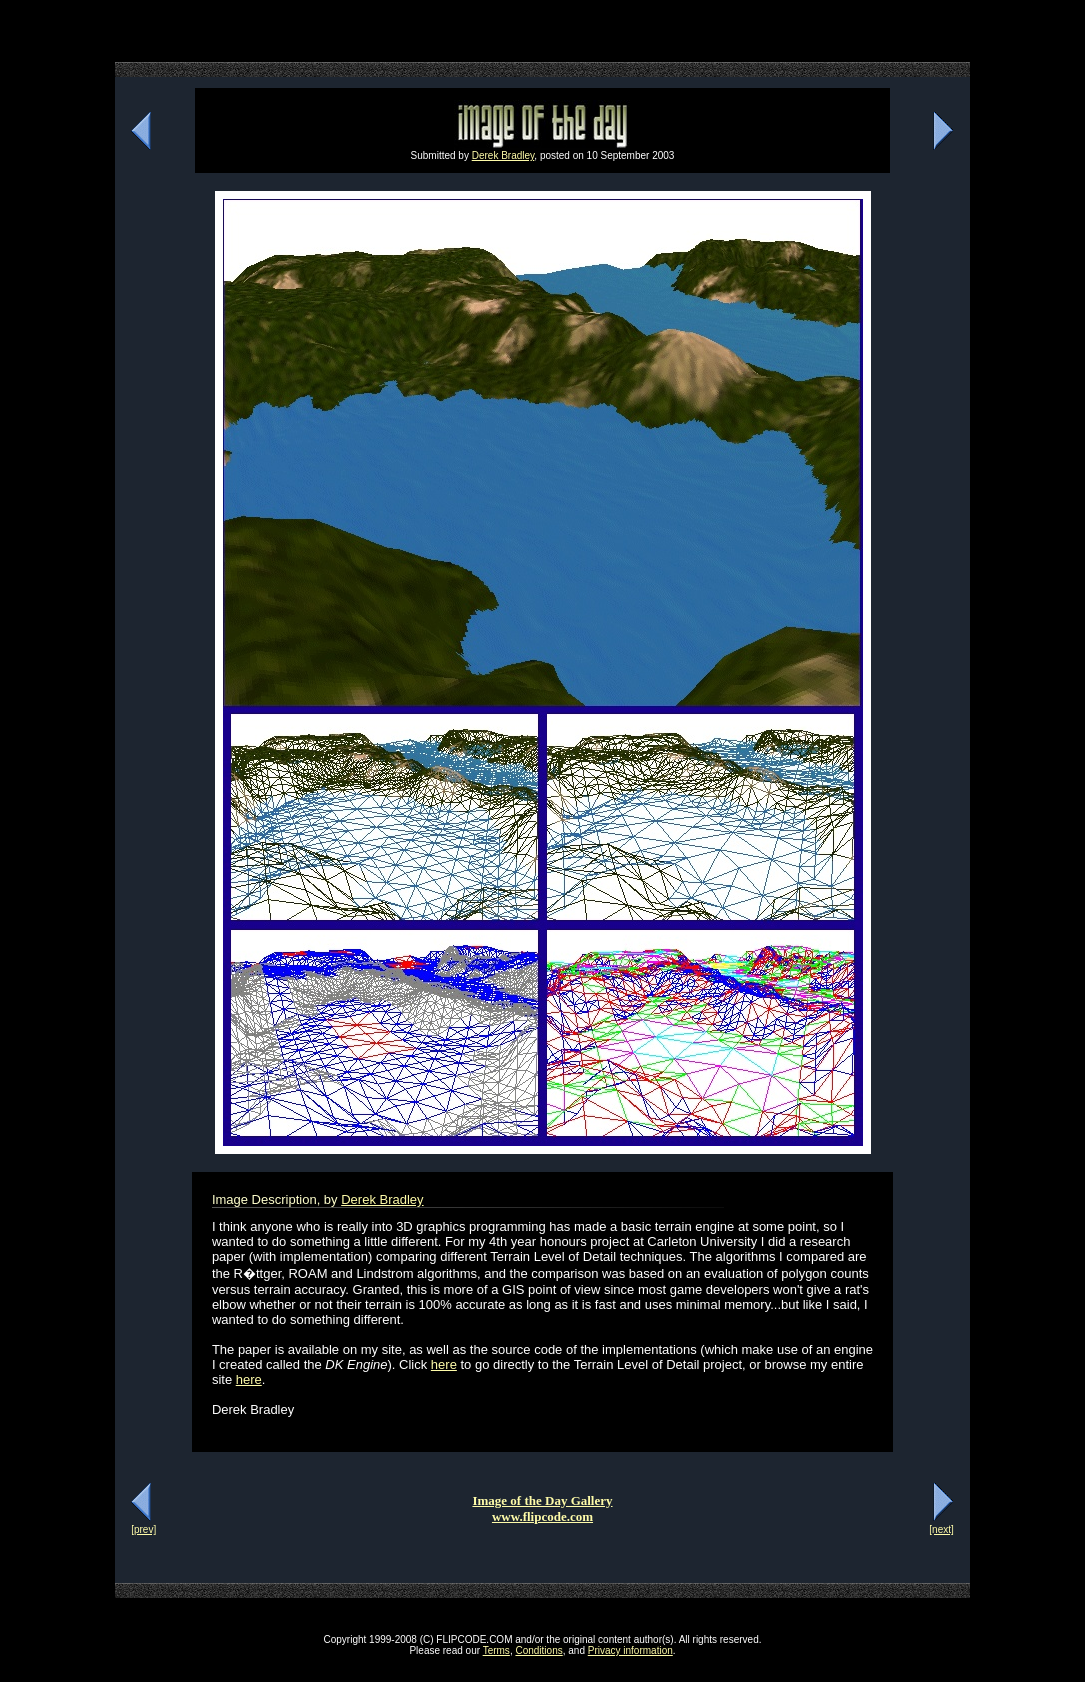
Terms (496, 1650)
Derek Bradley (503, 155)
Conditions (538, 1650)
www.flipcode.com (542, 1516)
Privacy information (630, 1650)
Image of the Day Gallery (542, 1500)
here (444, 1364)
